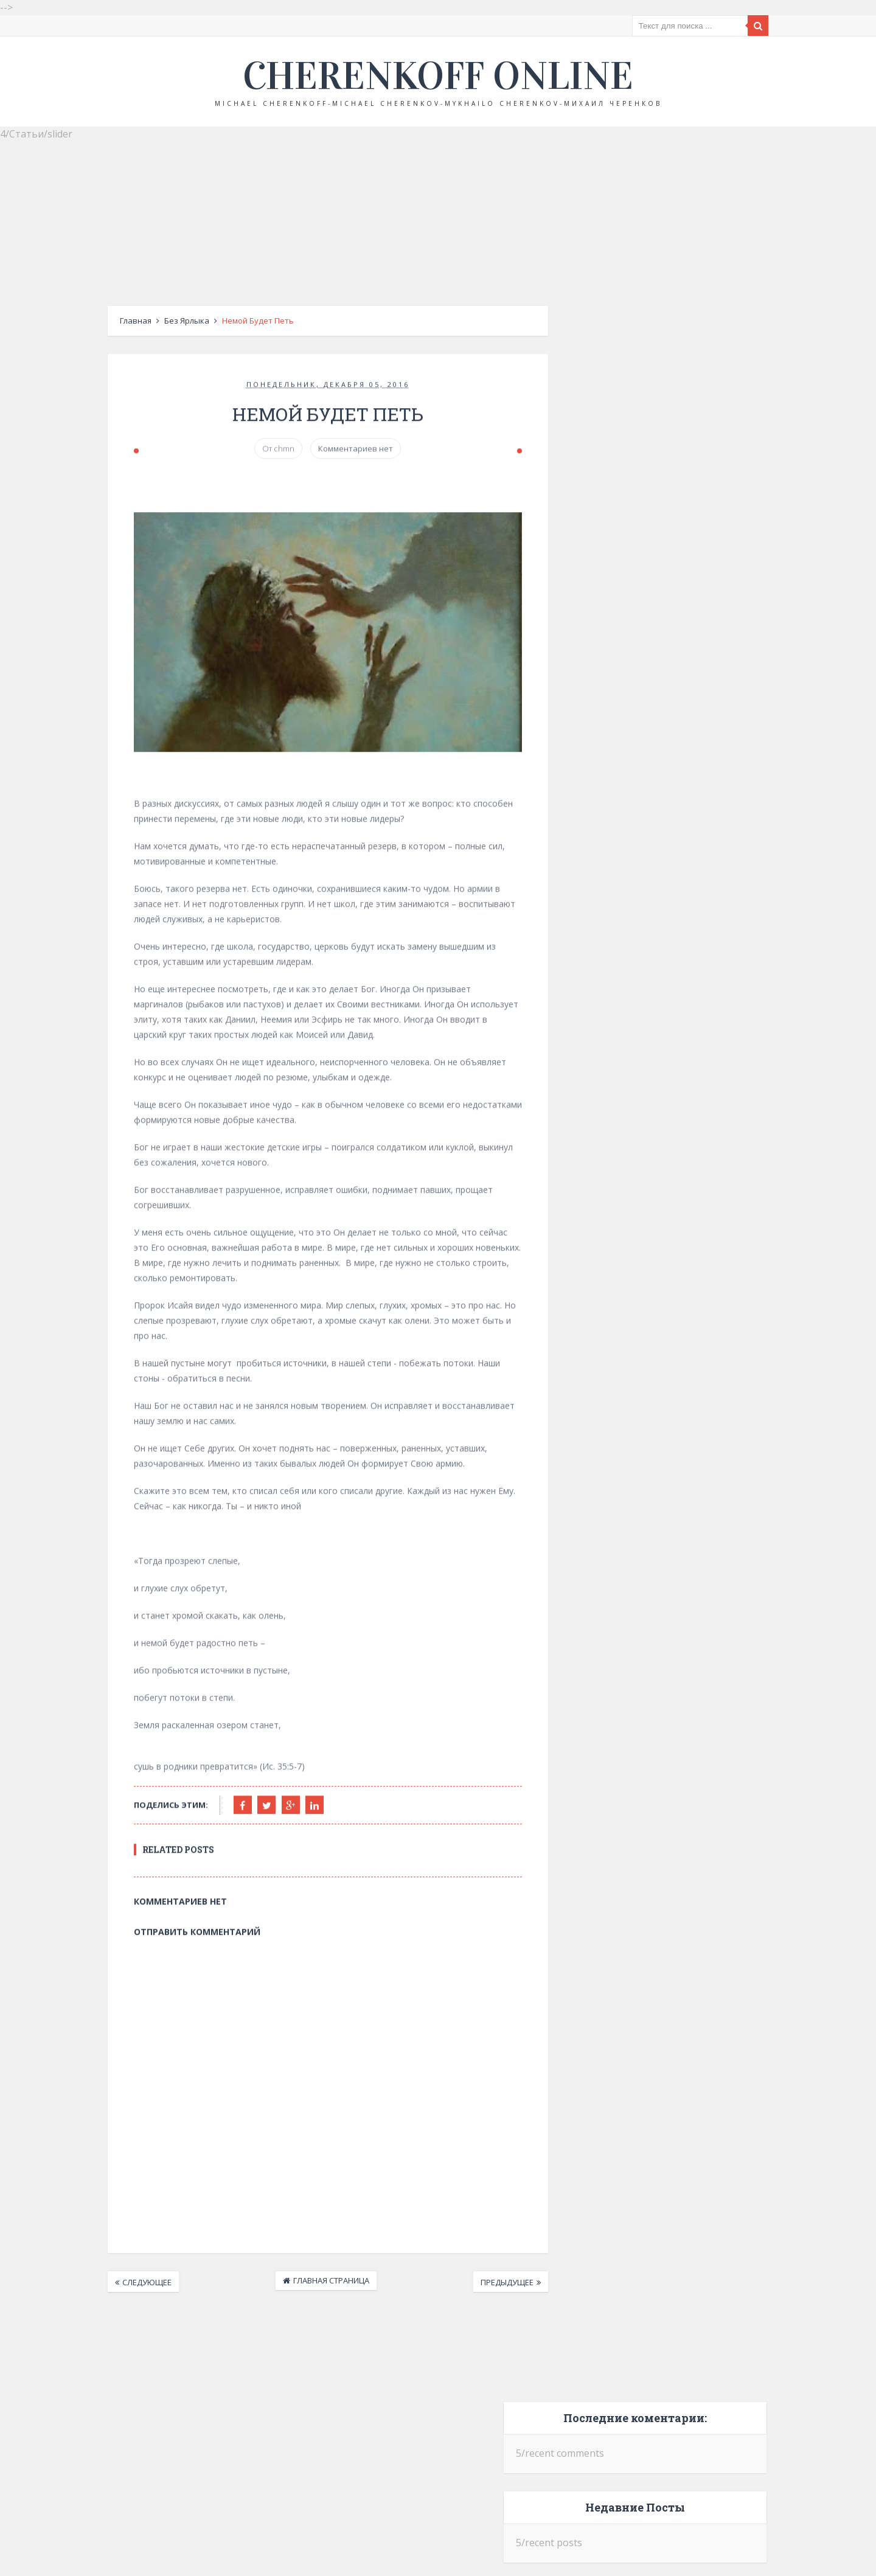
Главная (110, 320)
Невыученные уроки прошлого (688, 561)
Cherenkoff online (438, 76)
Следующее (121, 2285)
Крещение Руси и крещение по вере (681, 467)
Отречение (661, 649)
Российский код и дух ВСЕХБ (694, 832)
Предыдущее (509, 2285)
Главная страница (320, 2283)
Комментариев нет (344, 451)
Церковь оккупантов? (691, 743)
